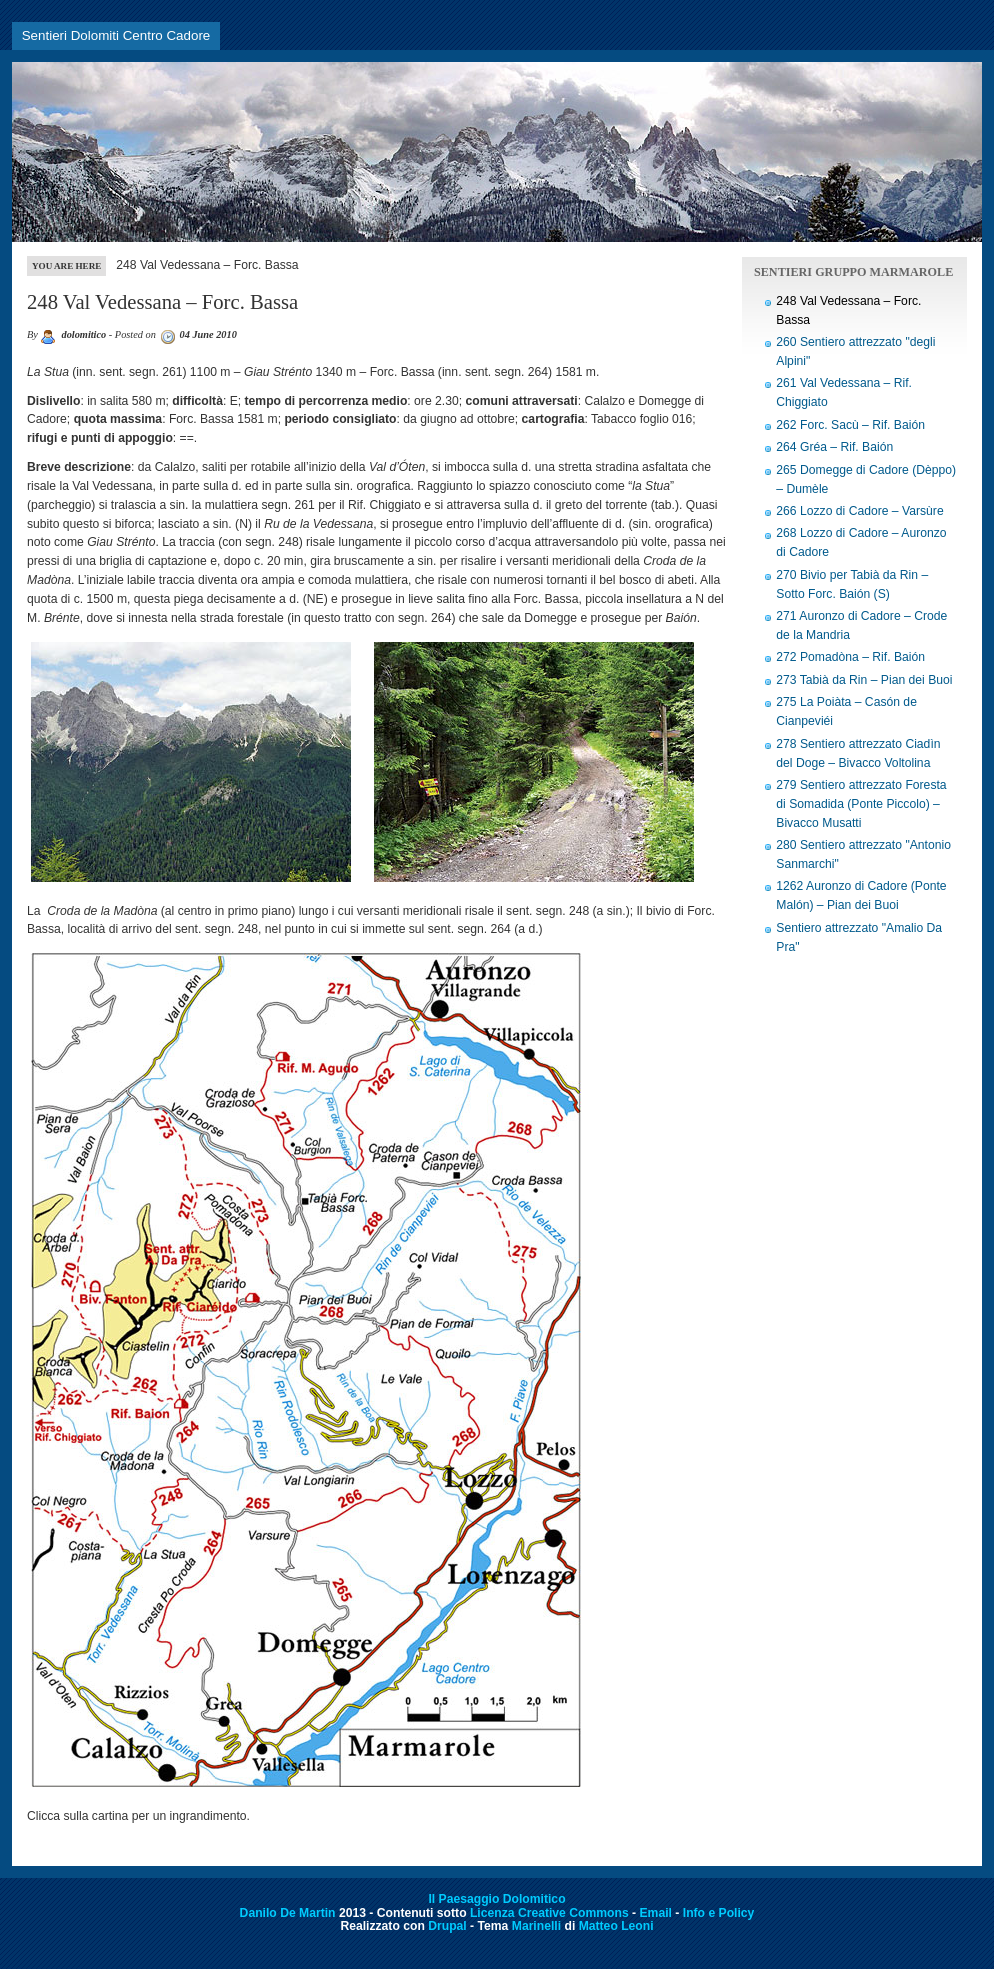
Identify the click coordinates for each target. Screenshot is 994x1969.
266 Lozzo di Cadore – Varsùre (859, 511)
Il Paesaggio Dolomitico (496, 1899)
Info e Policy (719, 1913)
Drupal (447, 1926)
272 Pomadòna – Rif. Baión (850, 657)
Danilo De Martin (288, 1913)
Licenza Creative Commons (549, 1913)
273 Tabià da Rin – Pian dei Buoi (864, 680)
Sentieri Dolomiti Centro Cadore (116, 35)
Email (656, 1913)
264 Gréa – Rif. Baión (834, 447)
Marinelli (536, 1926)
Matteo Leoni (616, 1926)
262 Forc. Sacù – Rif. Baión (850, 425)
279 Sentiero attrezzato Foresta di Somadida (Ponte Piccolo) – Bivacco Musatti (861, 804)
